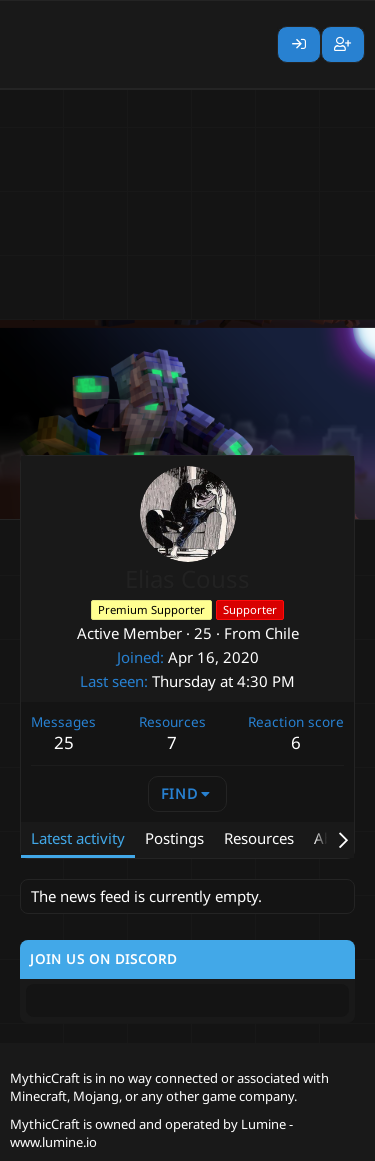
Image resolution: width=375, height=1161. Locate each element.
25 (64, 742)
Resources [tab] (259, 838)
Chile (282, 633)
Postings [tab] (174, 838)
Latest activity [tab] (78, 838)
